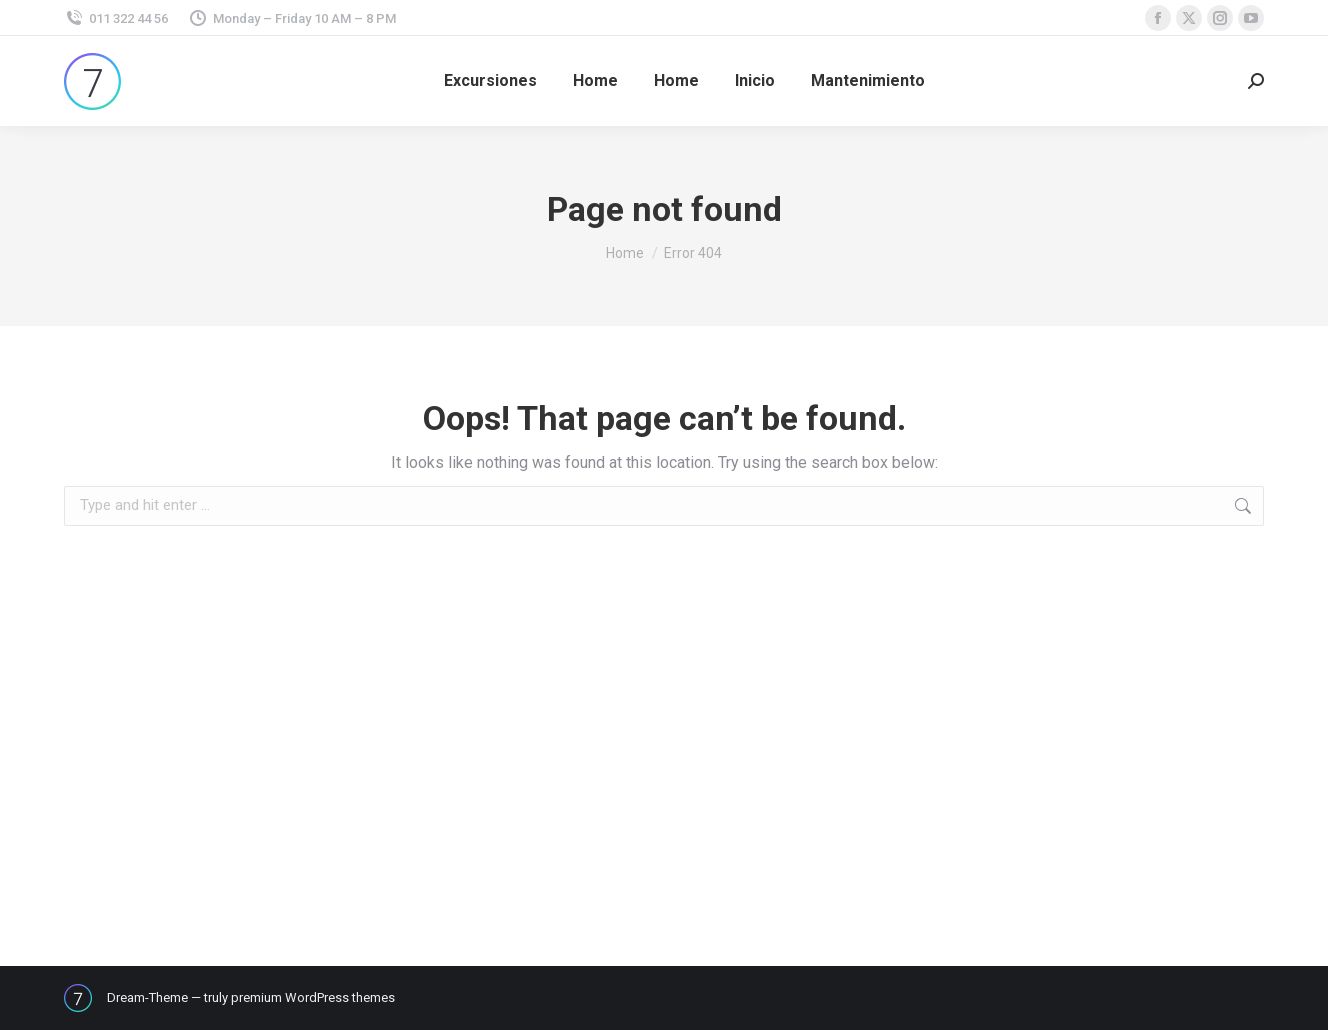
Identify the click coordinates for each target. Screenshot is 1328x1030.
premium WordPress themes (313, 997)
